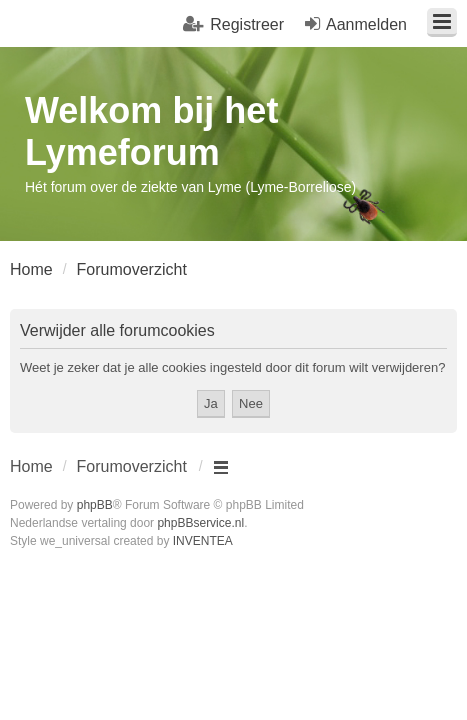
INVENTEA (203, 541)
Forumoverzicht (132, 466)
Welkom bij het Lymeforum (151, 131)
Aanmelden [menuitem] (366, 24)
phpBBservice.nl (200, 523)
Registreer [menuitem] (247, 24)
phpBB (95, 505)
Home (31, 466)
